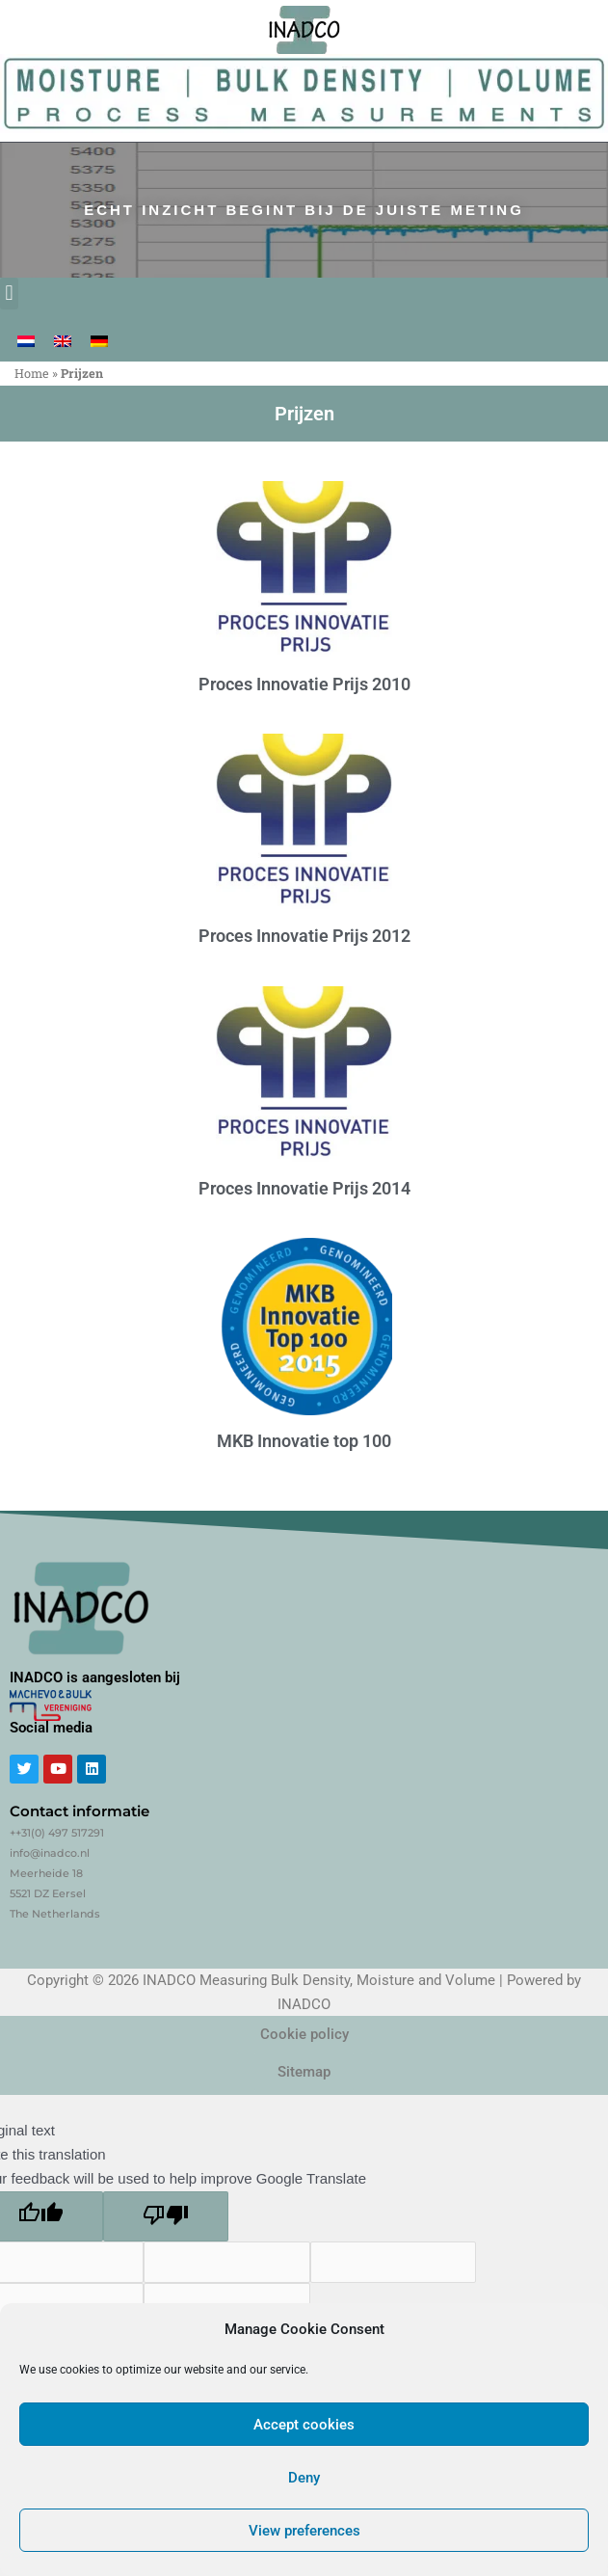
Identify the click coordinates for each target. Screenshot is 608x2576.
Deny (304, 2477)
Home (31, 373)
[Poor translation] (165, 2216)
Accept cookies (304, 2424)
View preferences (304, 2530)
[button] (9, 293)
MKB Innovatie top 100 (304, 1441)
